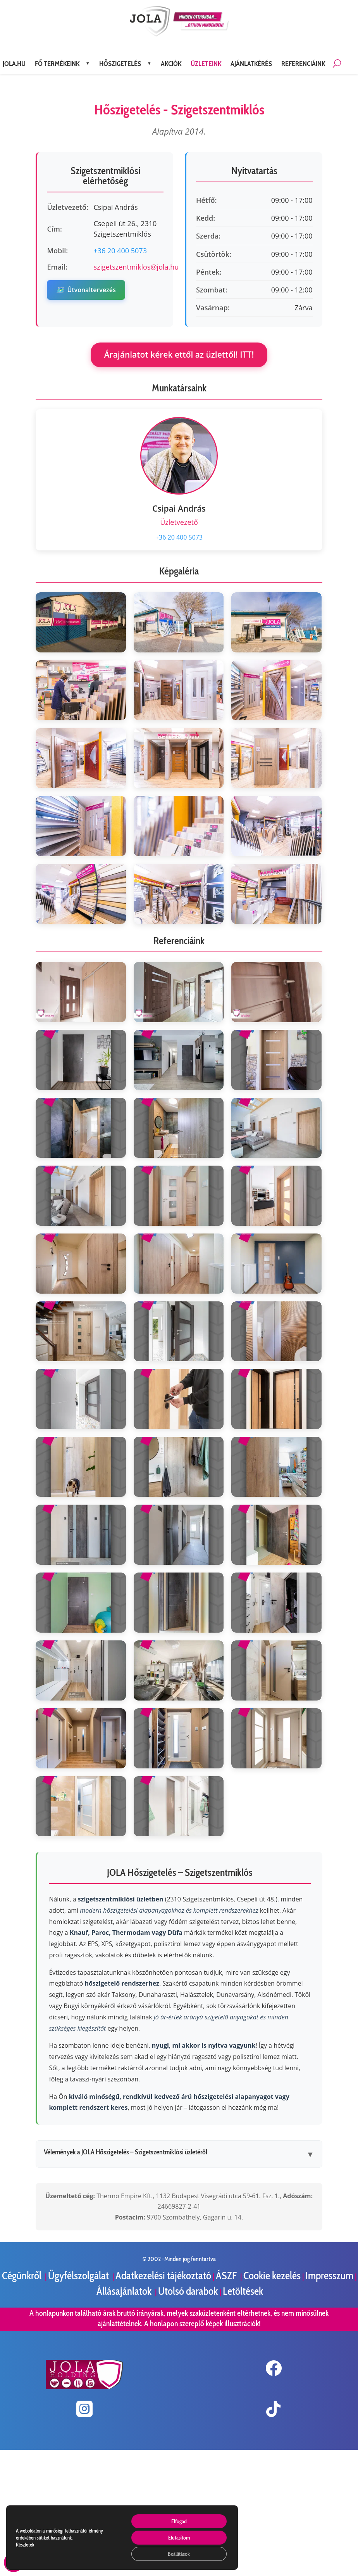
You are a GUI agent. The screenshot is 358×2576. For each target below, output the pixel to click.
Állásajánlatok (124, 2291)
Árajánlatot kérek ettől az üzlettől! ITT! (179, 354)
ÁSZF (227, 2275)
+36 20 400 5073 (120, 250)
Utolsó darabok (189, 2291)
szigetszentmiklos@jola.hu (136, 267)
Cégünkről (22, 2275)
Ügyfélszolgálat (79, 2275)
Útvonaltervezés (85, 289)
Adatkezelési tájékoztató (163, 2275)
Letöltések (243, 2291)
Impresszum (329, 2275)
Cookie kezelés (272, 2275)
